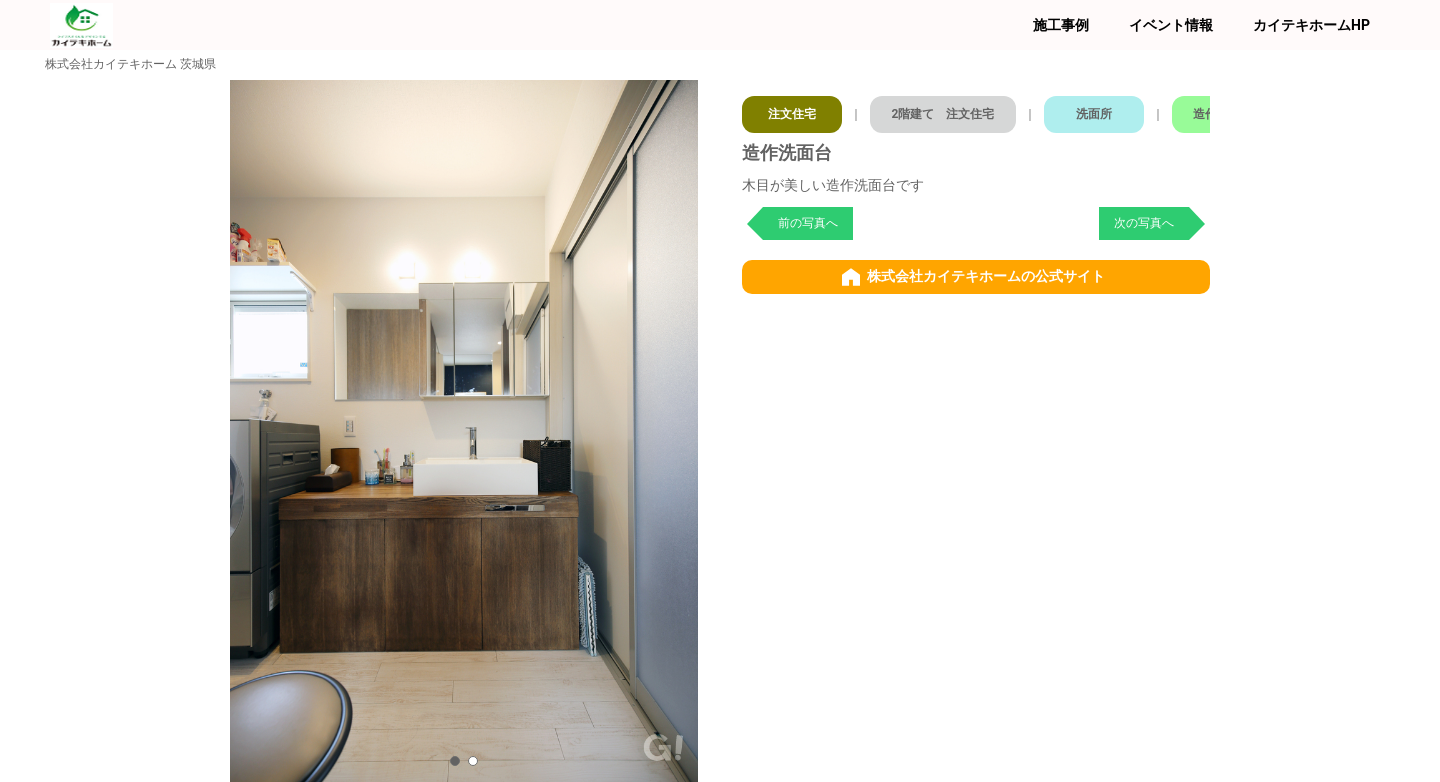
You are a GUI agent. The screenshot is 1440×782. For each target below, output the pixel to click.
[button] (455, 761)
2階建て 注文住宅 (950, 110)
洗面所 (1107, 110)
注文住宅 (793, 110)
